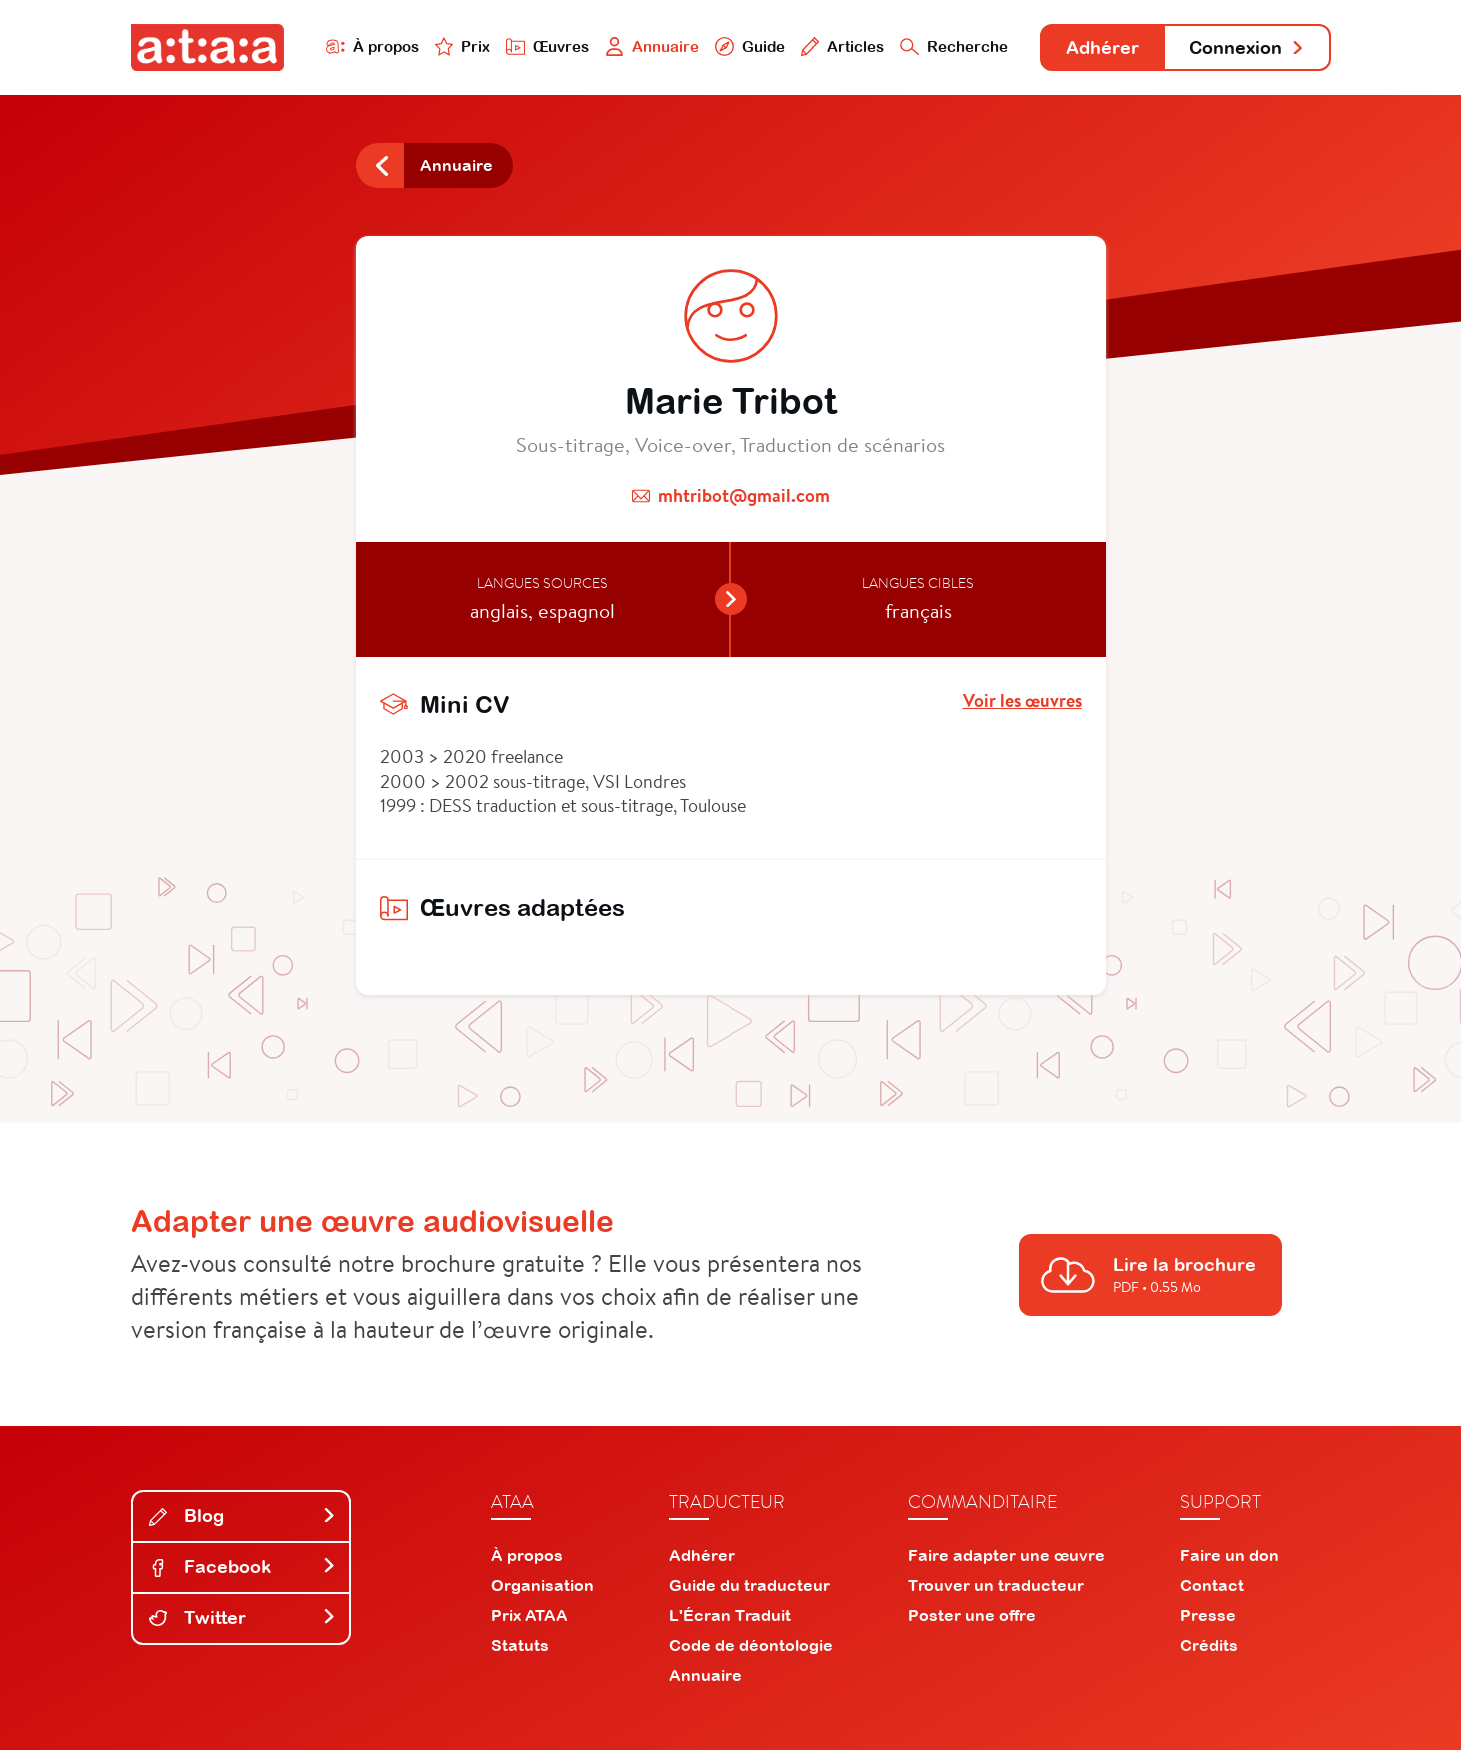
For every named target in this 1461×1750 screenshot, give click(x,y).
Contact (1212, 1585)
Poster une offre (972, 1615)
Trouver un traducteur (996, 1585)
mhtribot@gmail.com (744, 495)
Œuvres (547, 46)
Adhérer (1102, 47)
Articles (843, 46)
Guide (750, 46)
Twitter (243, 1617)
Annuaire (652, 46)
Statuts (520, 1645)
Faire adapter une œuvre (1006, 1555)
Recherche (954, 46)
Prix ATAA (529, 1615)
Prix (463, 46)
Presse (1208, 1615)
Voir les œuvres (1022, 701)
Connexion (1247, 47)
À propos (372, 46)
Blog (243, 1515)
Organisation (542, 1585)
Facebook (243, 1566)
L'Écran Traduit (730, 1615)
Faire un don (1229, 1555)
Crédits (1209, 1645)
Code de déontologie (751, 1645)
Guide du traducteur (749, 1585)
